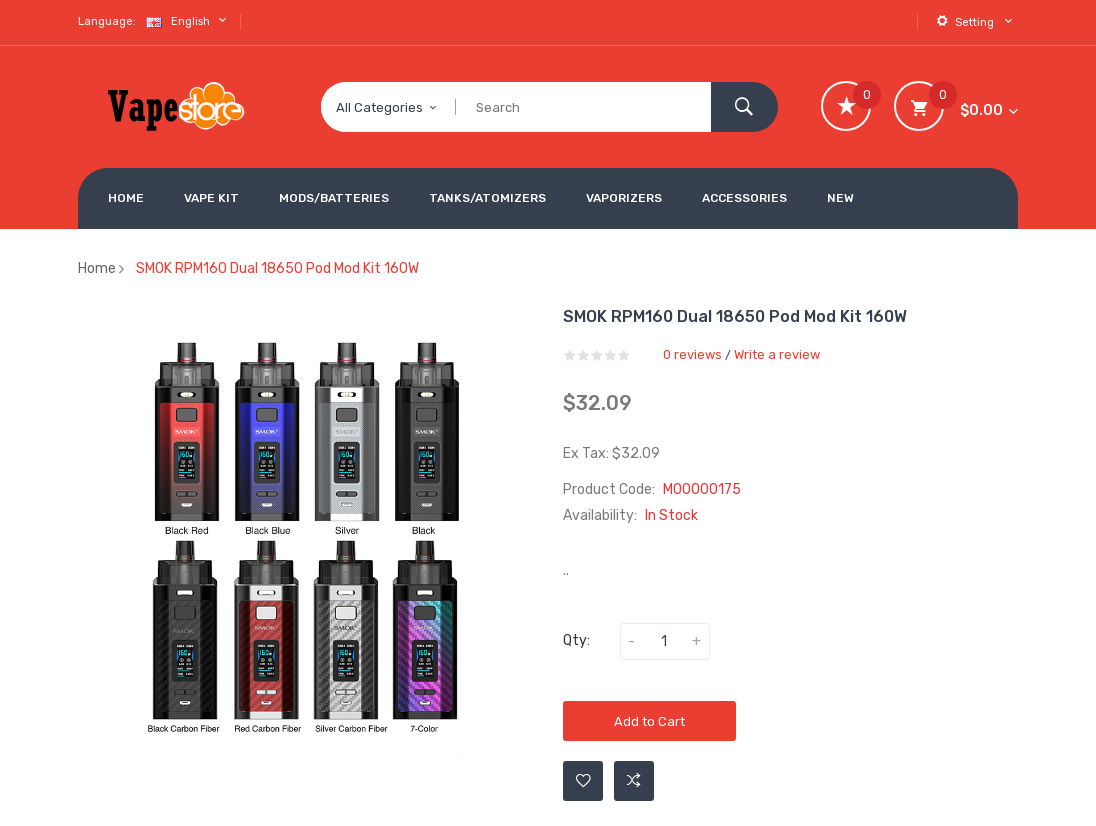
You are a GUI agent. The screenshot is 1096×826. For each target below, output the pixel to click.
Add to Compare (634, 781)
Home (97, 268)
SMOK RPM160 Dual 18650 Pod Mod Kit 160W (277, 268)
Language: (107, 21)
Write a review (777, 354)
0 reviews (692, 354)
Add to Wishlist (583, 781)
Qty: (576, 640)
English (188, 20)
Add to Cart (649, 721)
